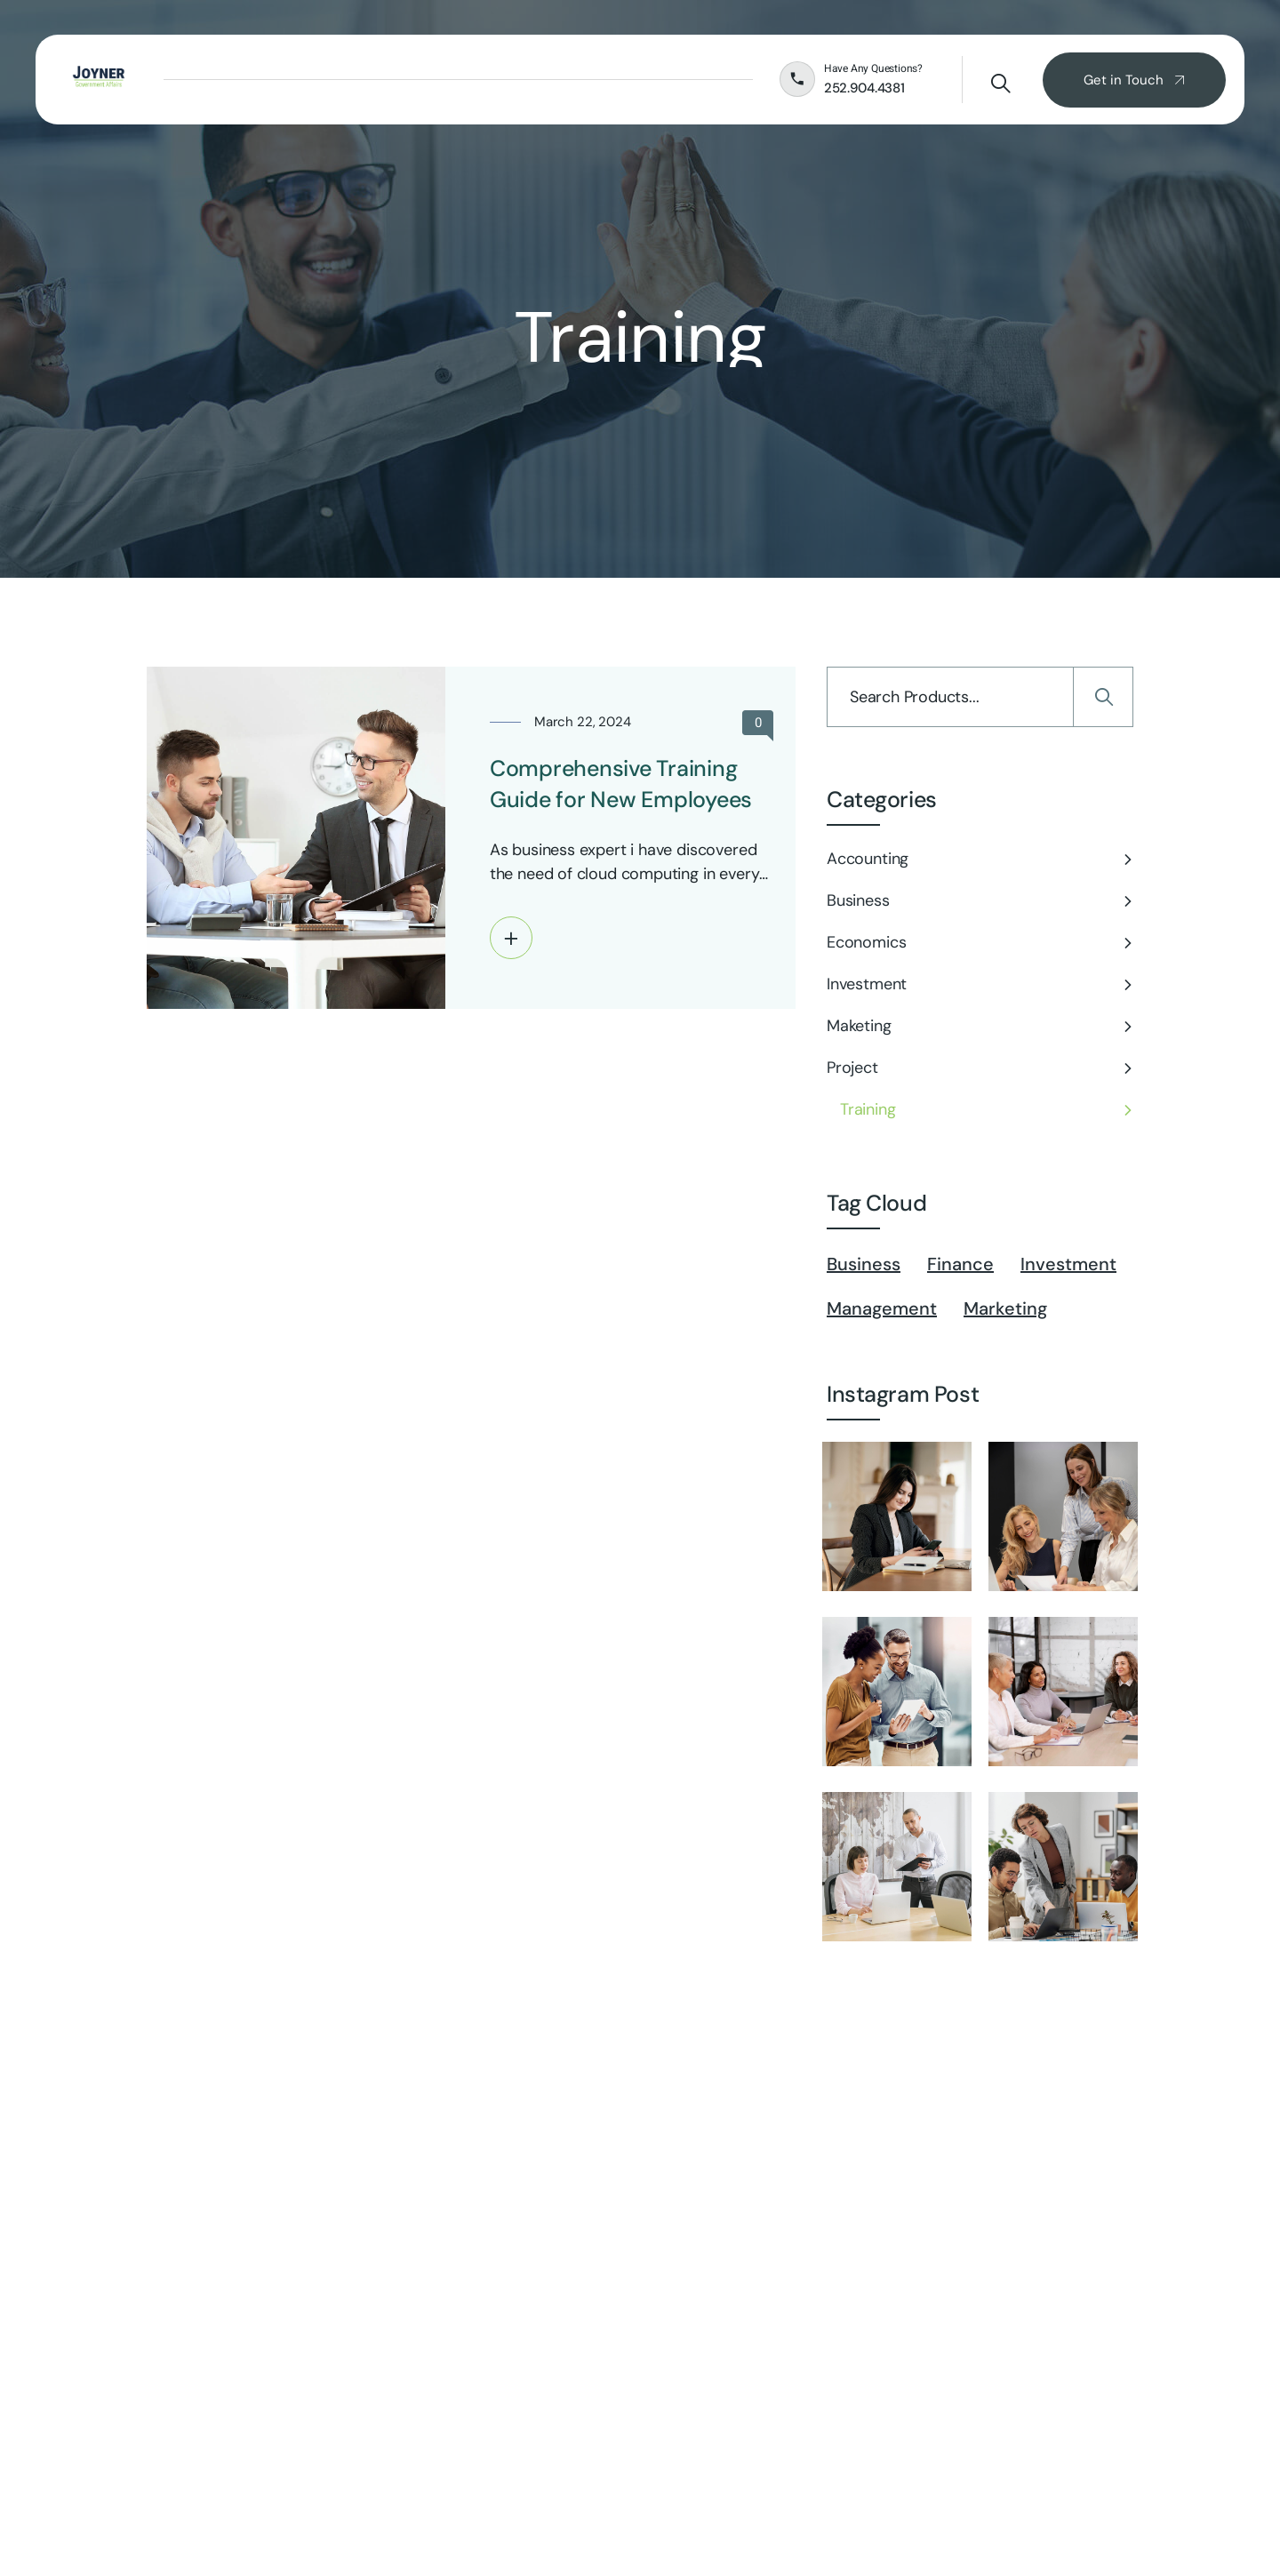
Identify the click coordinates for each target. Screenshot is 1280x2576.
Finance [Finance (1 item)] (960, 1264)
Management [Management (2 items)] (882, 1308)
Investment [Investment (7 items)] (1068, 1264)
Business (858, 900)
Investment (867, 984)
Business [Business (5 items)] (863, 1264)
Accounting (867, 858)
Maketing (859, 1025)
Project (852, 1067)
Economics (866, 942)
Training (868, 1109)
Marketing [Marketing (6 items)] (1005, 1308)
